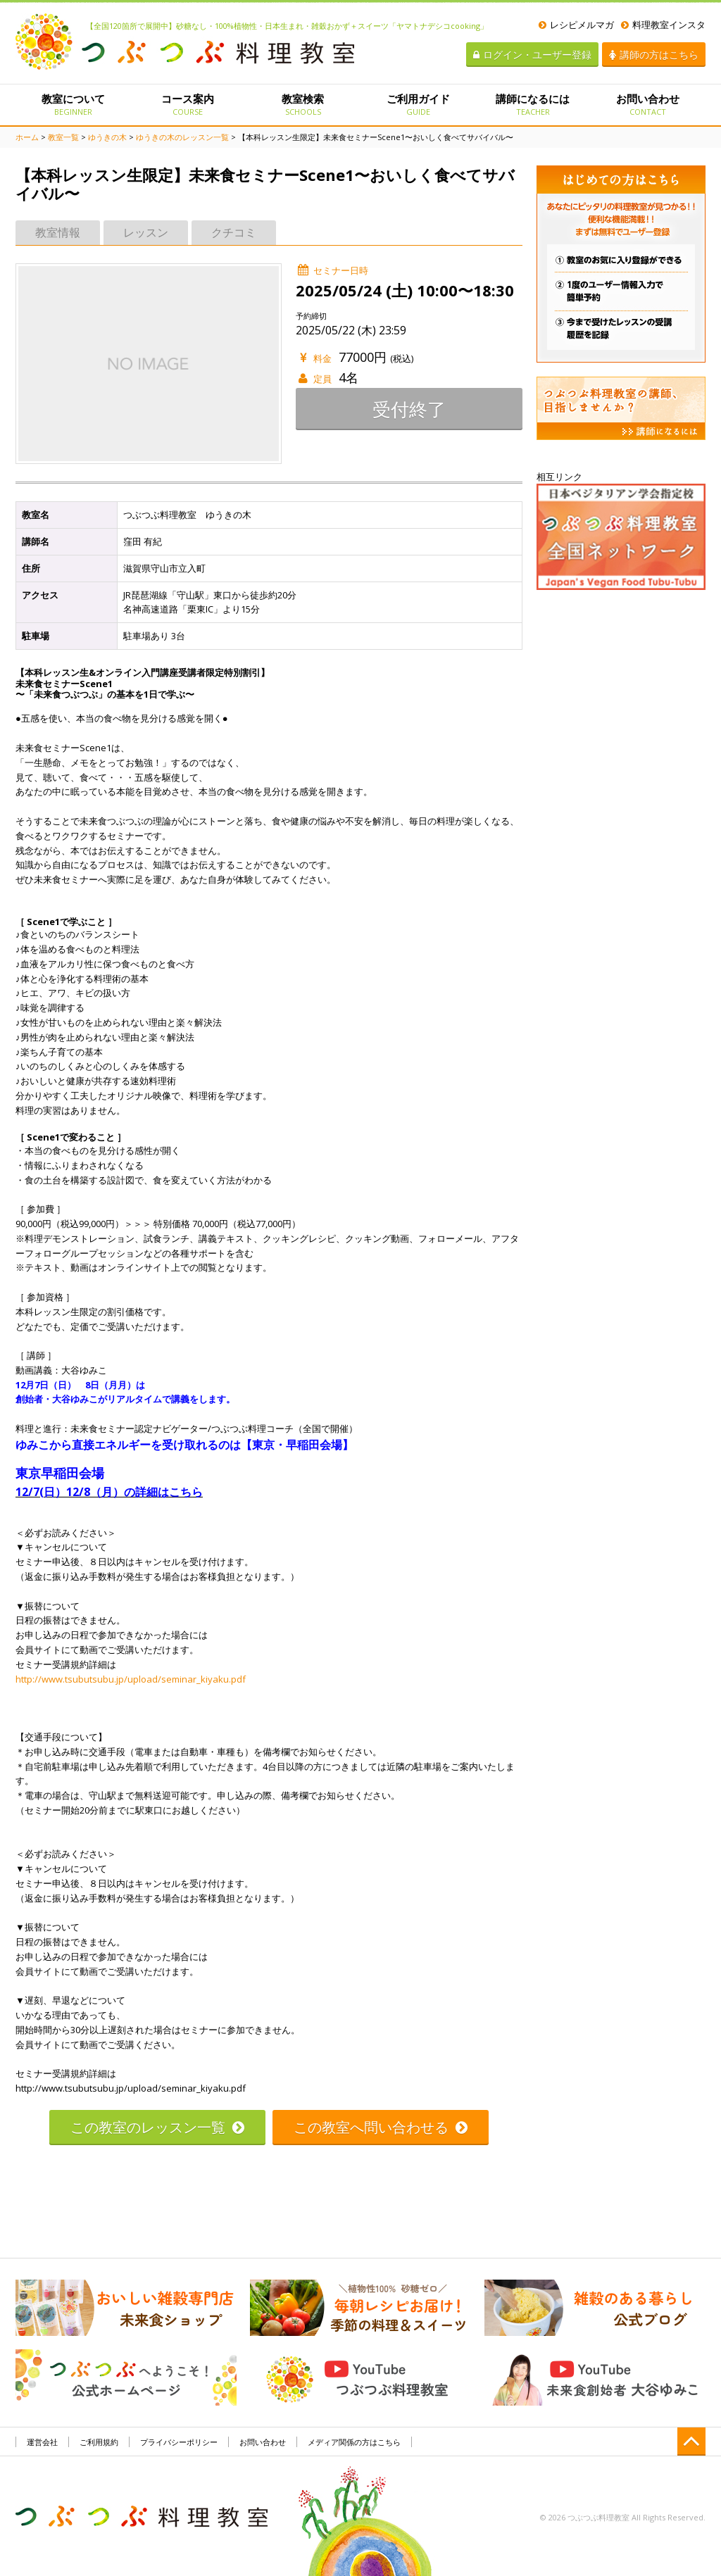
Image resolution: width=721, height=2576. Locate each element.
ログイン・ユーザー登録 (532, 54)
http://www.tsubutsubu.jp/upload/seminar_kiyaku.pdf (130, 1679)
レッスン (145, 232)
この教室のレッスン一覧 (157, 2127)
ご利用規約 (99, 2442)
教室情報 (57, 232)
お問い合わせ (648, 104)
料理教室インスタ (663, 24)
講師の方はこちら (653, 54)
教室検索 (303, 104)
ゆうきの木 (107, 137)
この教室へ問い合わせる (381, 2127)
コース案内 (187, 104)
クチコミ (233, 232)
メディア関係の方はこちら (354, 2442)
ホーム (27, 137)
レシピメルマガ (576, 24)
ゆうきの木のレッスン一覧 (182, 137)
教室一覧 (63, 137)
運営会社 (42, 2442)
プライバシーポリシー (179, 2442)
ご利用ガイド (417, 104)
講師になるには (532, 104)
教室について (72, 104)
